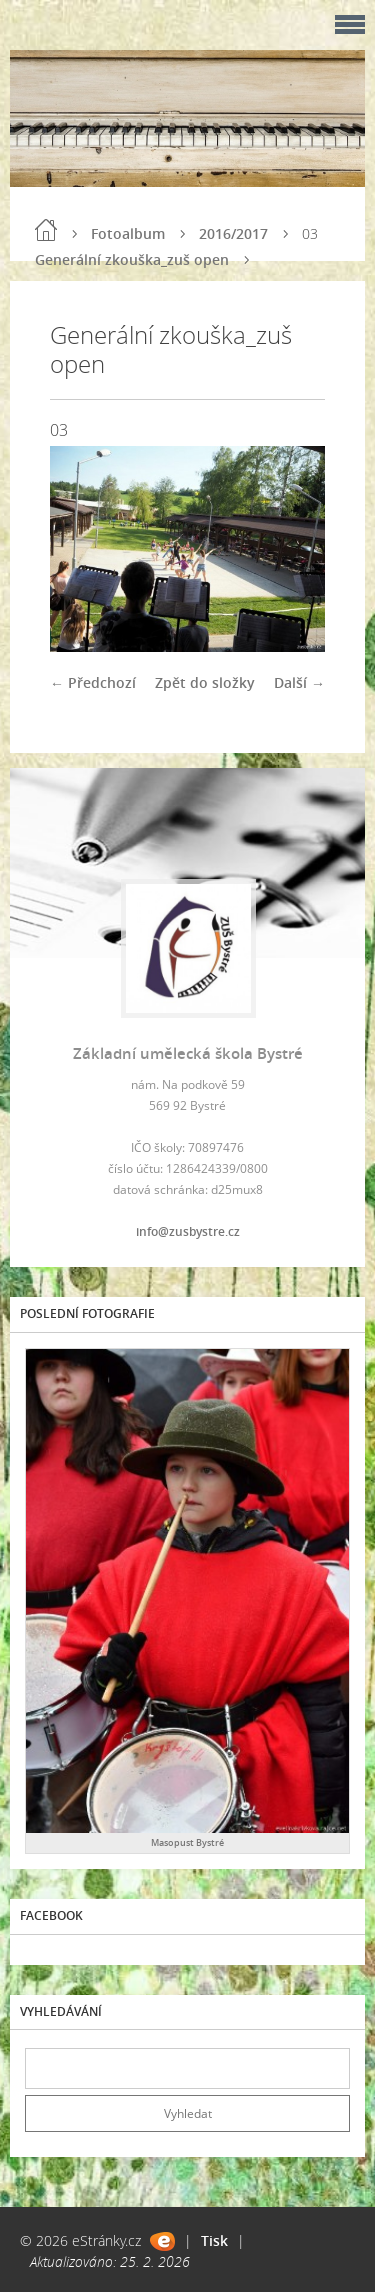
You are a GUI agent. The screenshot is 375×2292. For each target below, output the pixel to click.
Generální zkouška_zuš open (132, 259)
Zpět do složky (205, 682)
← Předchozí (93, 682)
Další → (299, 682)
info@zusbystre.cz (188, 1231)
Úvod (46, 230)
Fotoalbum (128, 233)
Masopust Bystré (187, 1842)
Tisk (214, 2240)
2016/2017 (233, 233)
